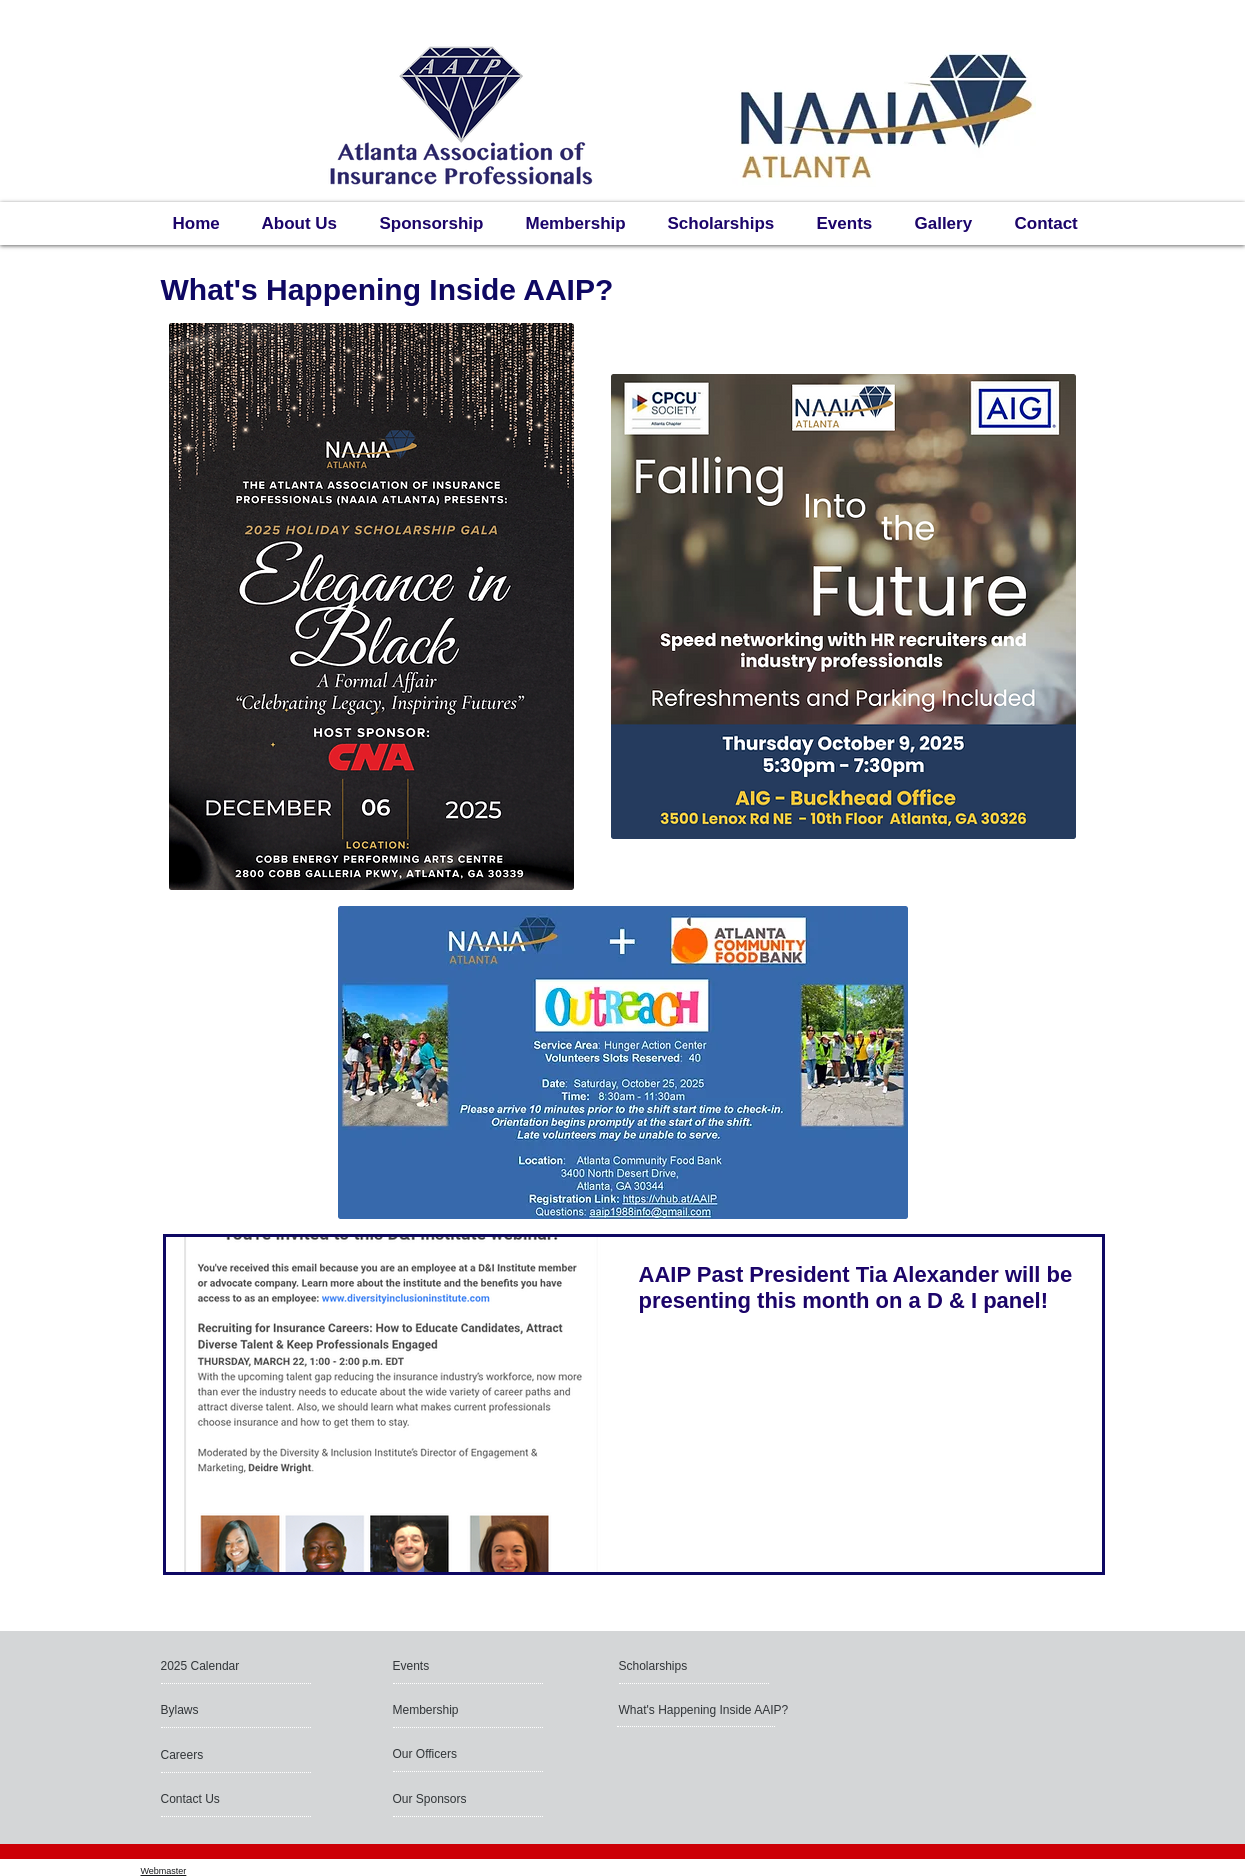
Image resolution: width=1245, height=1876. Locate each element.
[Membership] (447, 1710)
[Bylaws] (232, 1710)
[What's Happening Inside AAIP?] (705, 1710)
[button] (232, 1666)
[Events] (450, 1666)
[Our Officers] (469, 1754)
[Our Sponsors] (447, 1799)
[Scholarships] (676, 1666)
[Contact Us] (208, 1799)
